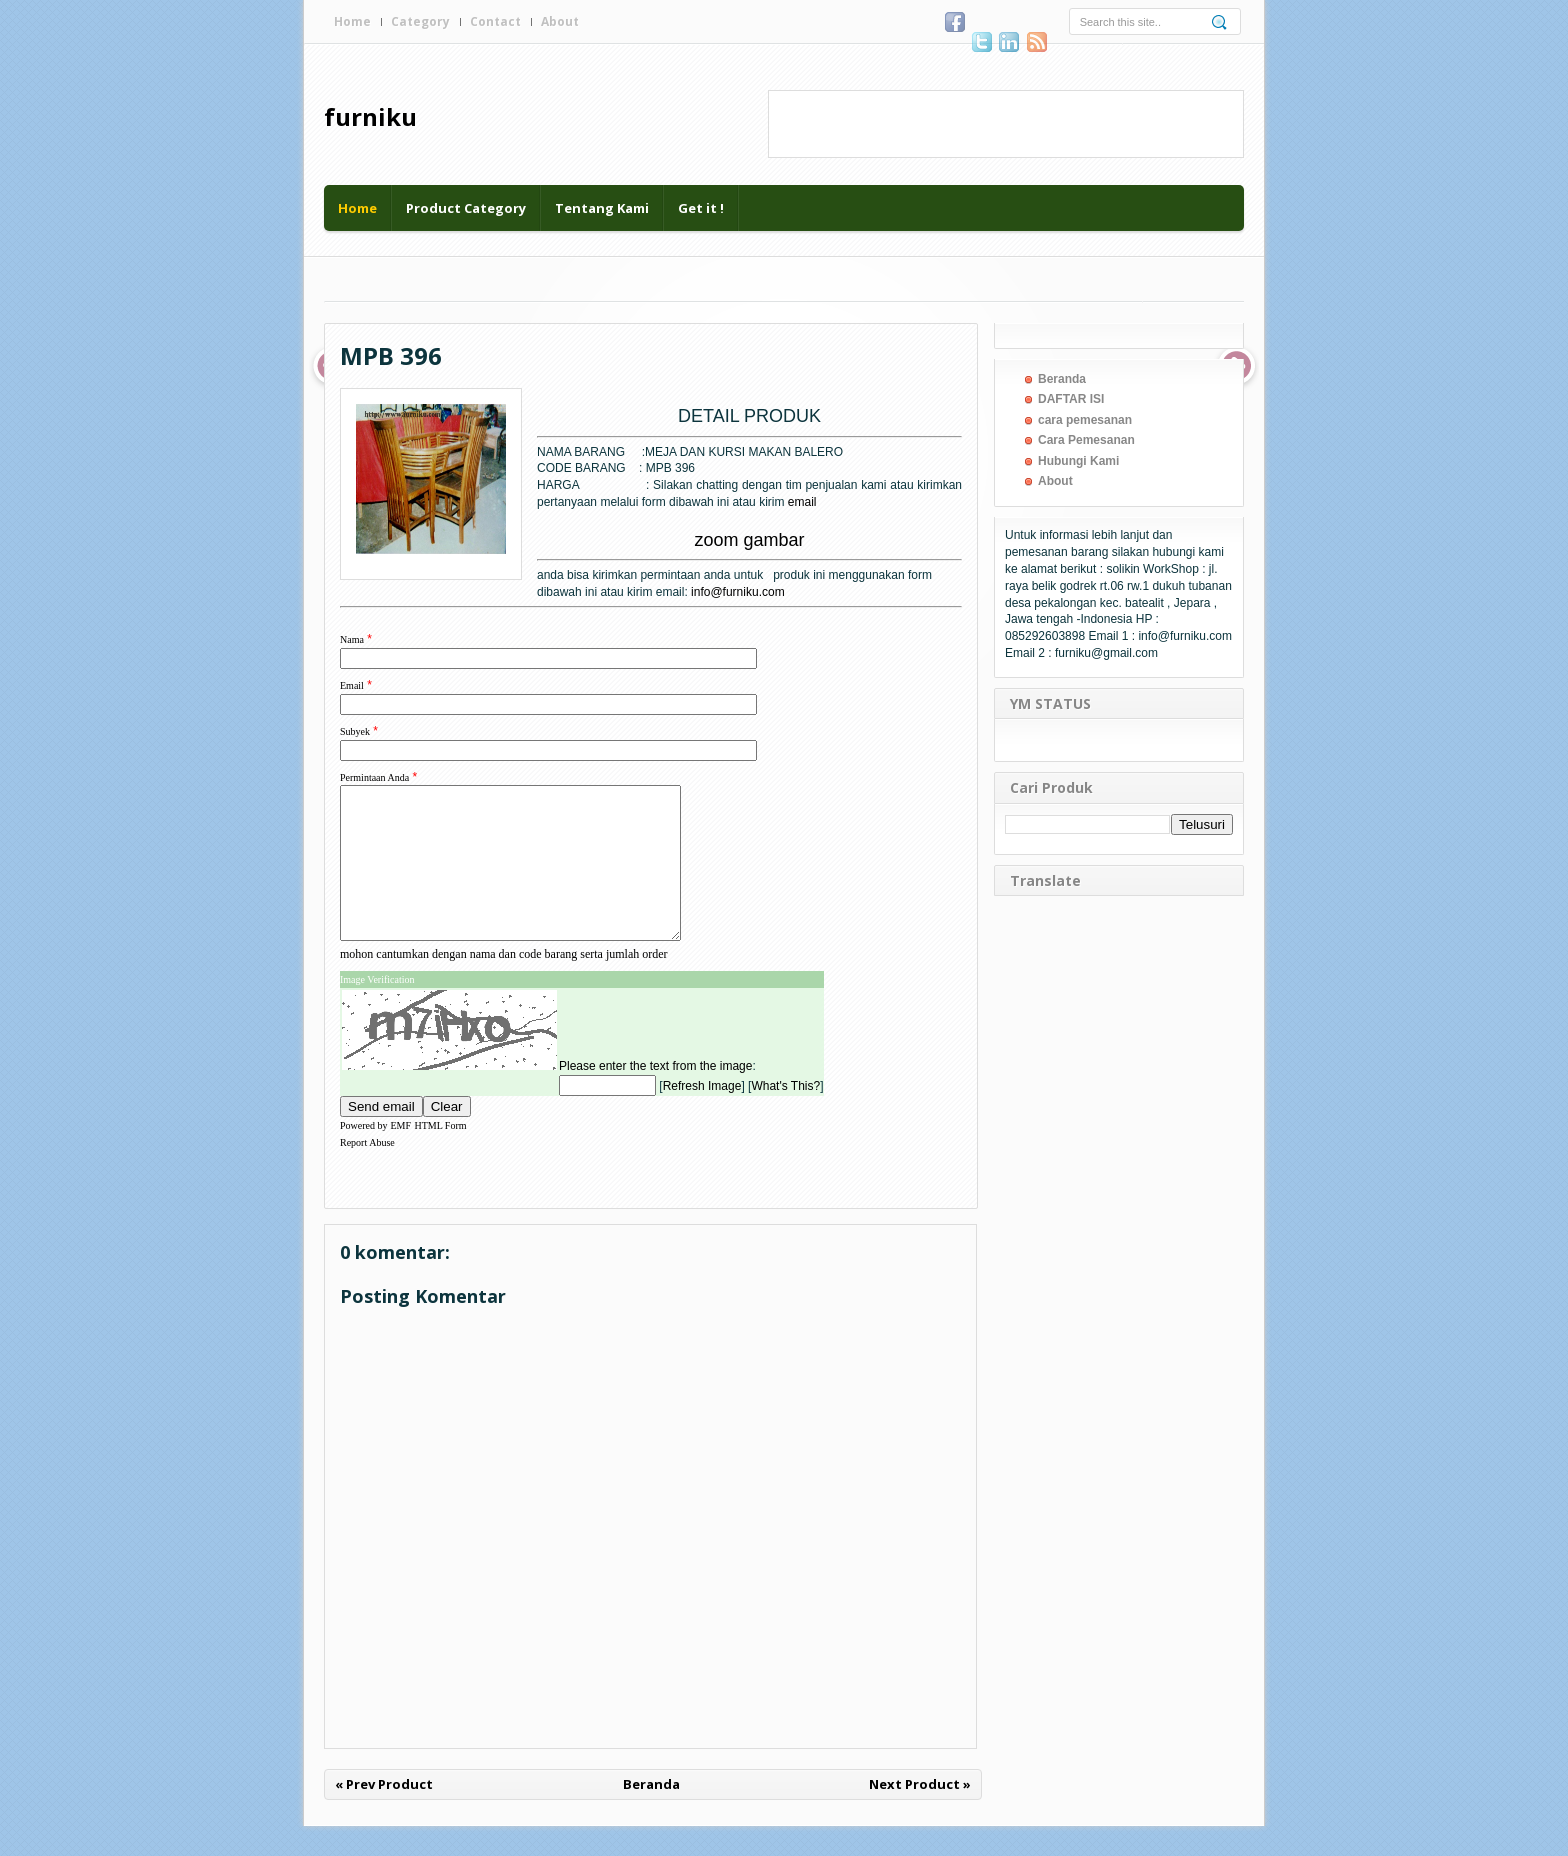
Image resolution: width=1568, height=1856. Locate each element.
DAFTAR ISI (1071, 399)
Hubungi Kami (1078, 461)
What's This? (785, 1116)
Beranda (651, 1814)
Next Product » (920, 1814)
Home (352, 21)
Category (420, 21)
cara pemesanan (1085, 420)
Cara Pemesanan (1086, 440)
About (560, 21)
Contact (495, 21)
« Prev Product (384, 1814)
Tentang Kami (602, 208)
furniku (370, 116)
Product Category (466, 208)
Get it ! (701, 208)
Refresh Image (702, 1116)
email (802, 502)
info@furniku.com (738, 592)
